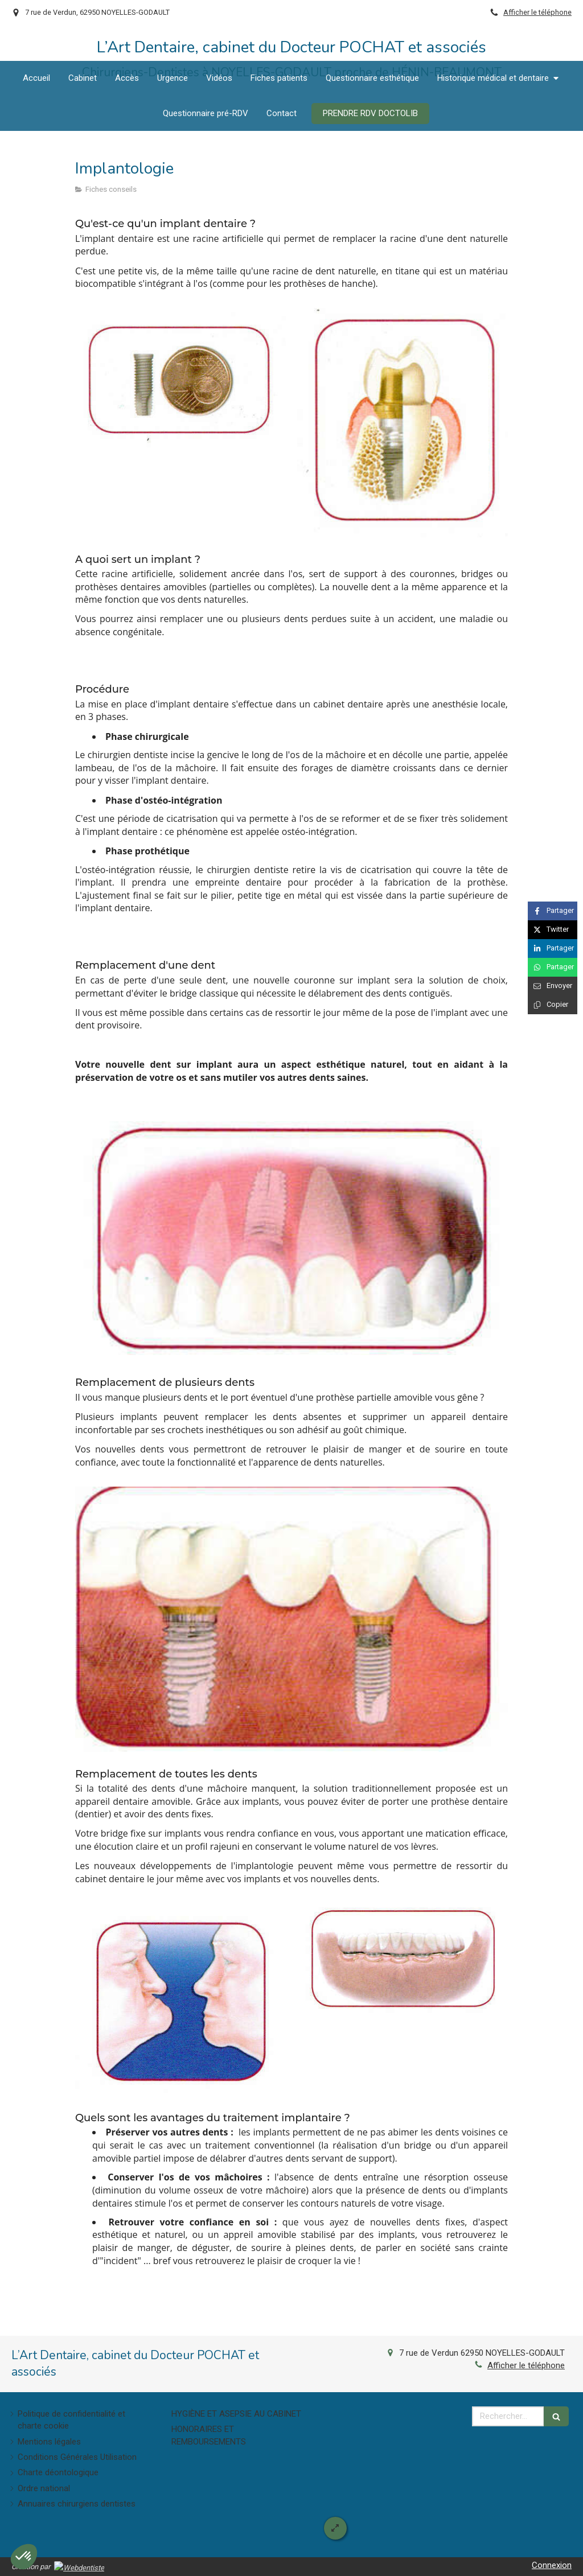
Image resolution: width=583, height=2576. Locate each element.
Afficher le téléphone (537, 12)
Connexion (552, 2565)
